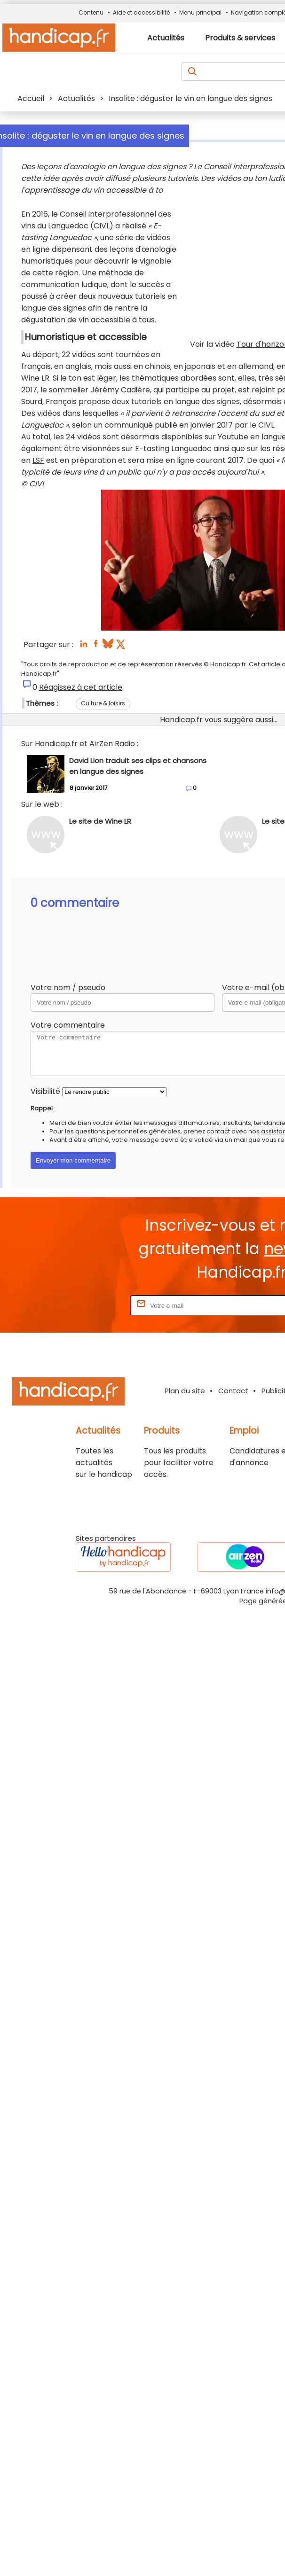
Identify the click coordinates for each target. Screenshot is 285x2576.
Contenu (91, 12)
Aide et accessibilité (141, 12)
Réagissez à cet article (80, 687)
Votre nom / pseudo (68, 987)
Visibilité (45, 1091)
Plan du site (185, 1391)
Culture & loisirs (103, 703)
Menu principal (200, 12)
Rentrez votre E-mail (90, 1305)
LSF (38, 460)
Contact (233, 1391)
